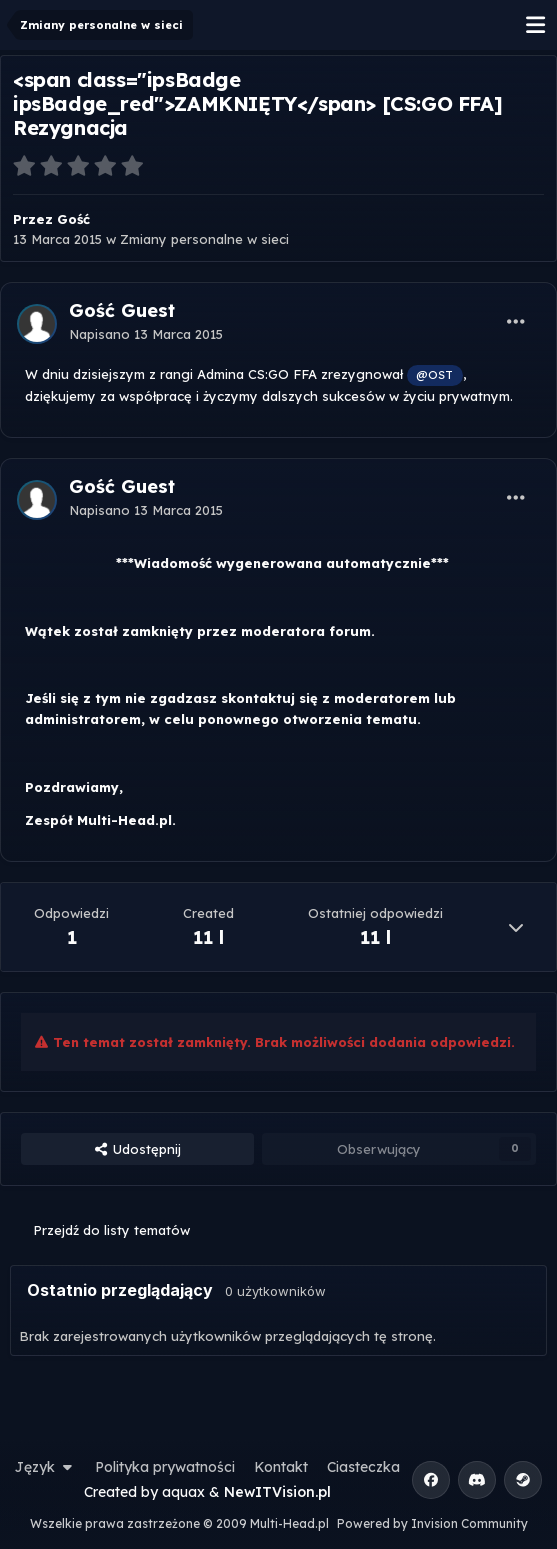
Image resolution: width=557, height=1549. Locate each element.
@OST (434, 374)
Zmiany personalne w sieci (204, 239)
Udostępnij (137, 1149)
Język (46, 1467)
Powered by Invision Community (432, 1523)
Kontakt (281, 1467)
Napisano (146, 334)
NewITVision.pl (277, 1492)
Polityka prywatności (165, 1467)
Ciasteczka (363, 1467)
